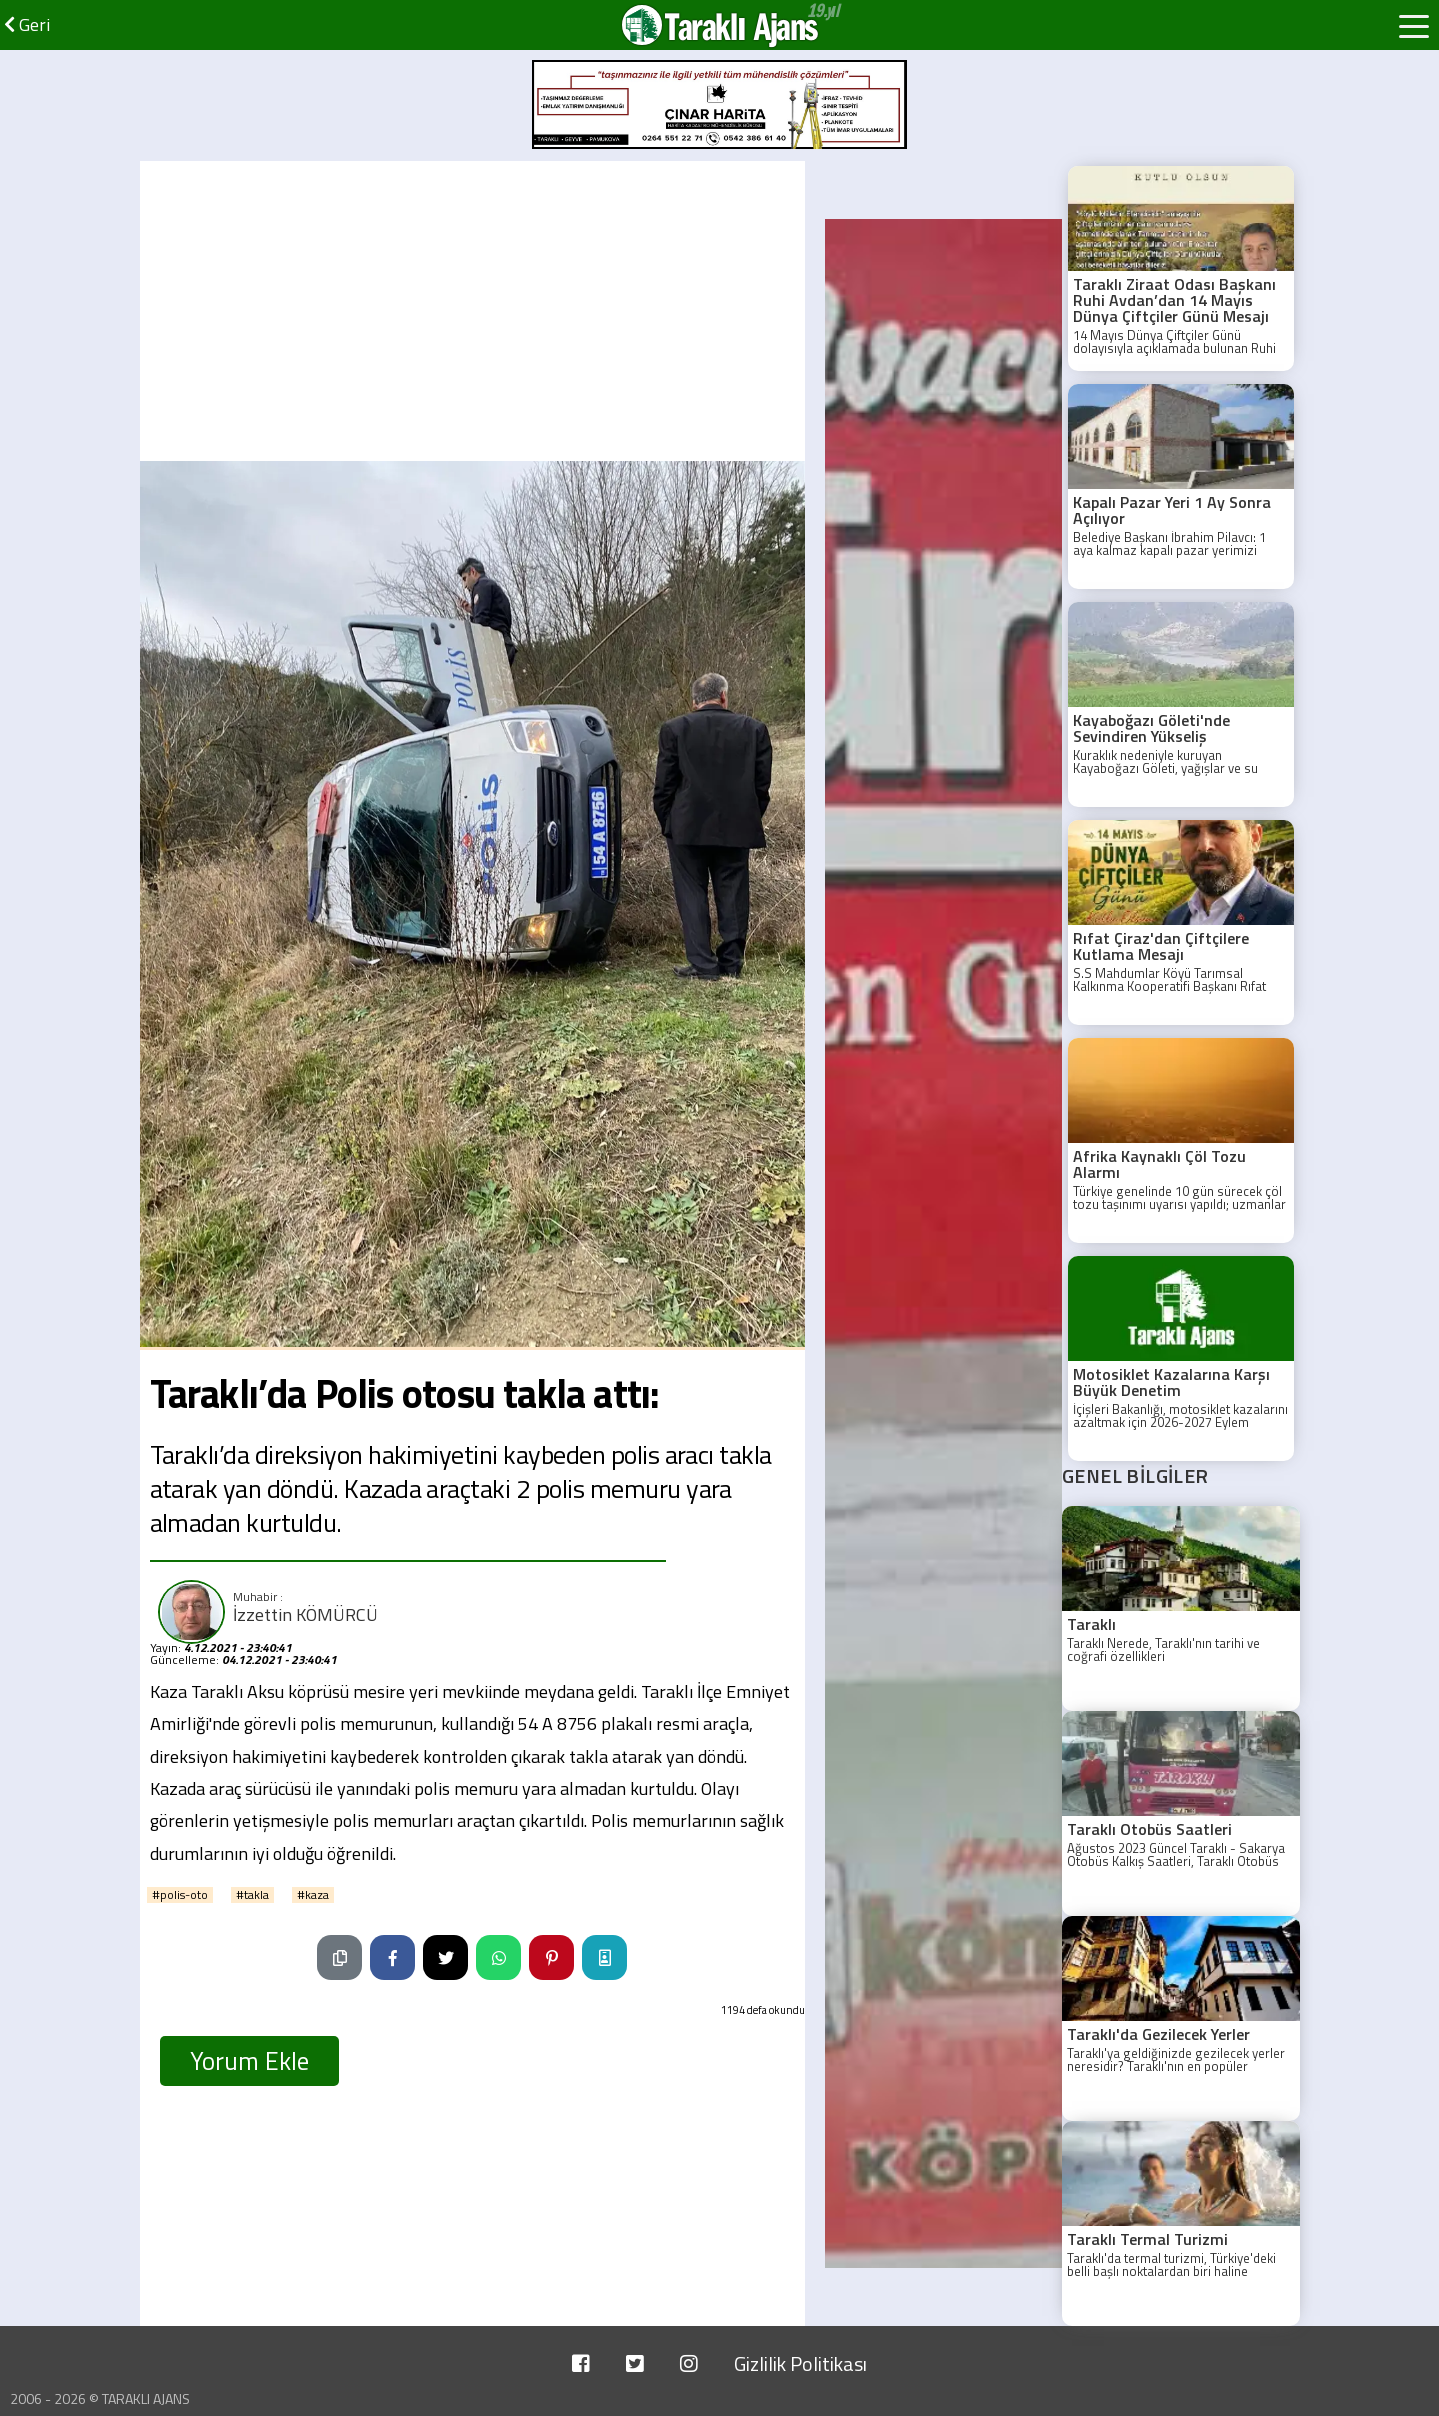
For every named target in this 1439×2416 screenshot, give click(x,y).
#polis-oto (180, 1895)
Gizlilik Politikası (800, 2363)
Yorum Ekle (249, 2061)
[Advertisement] (472, 311)
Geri (27, 24)
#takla (252, 1895)
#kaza (313, 1895)
